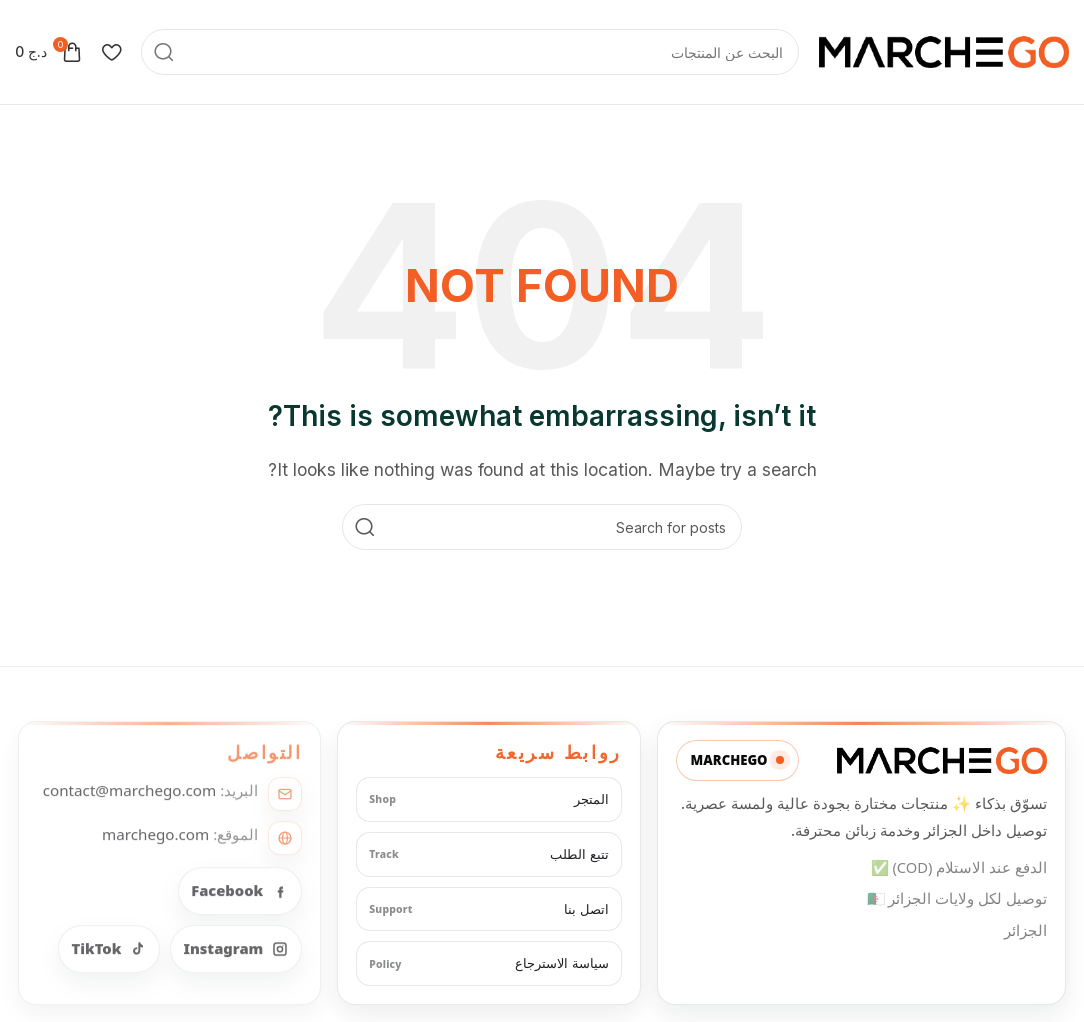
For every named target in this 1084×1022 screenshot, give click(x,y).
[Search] (470, 52)
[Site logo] (944, 50)
